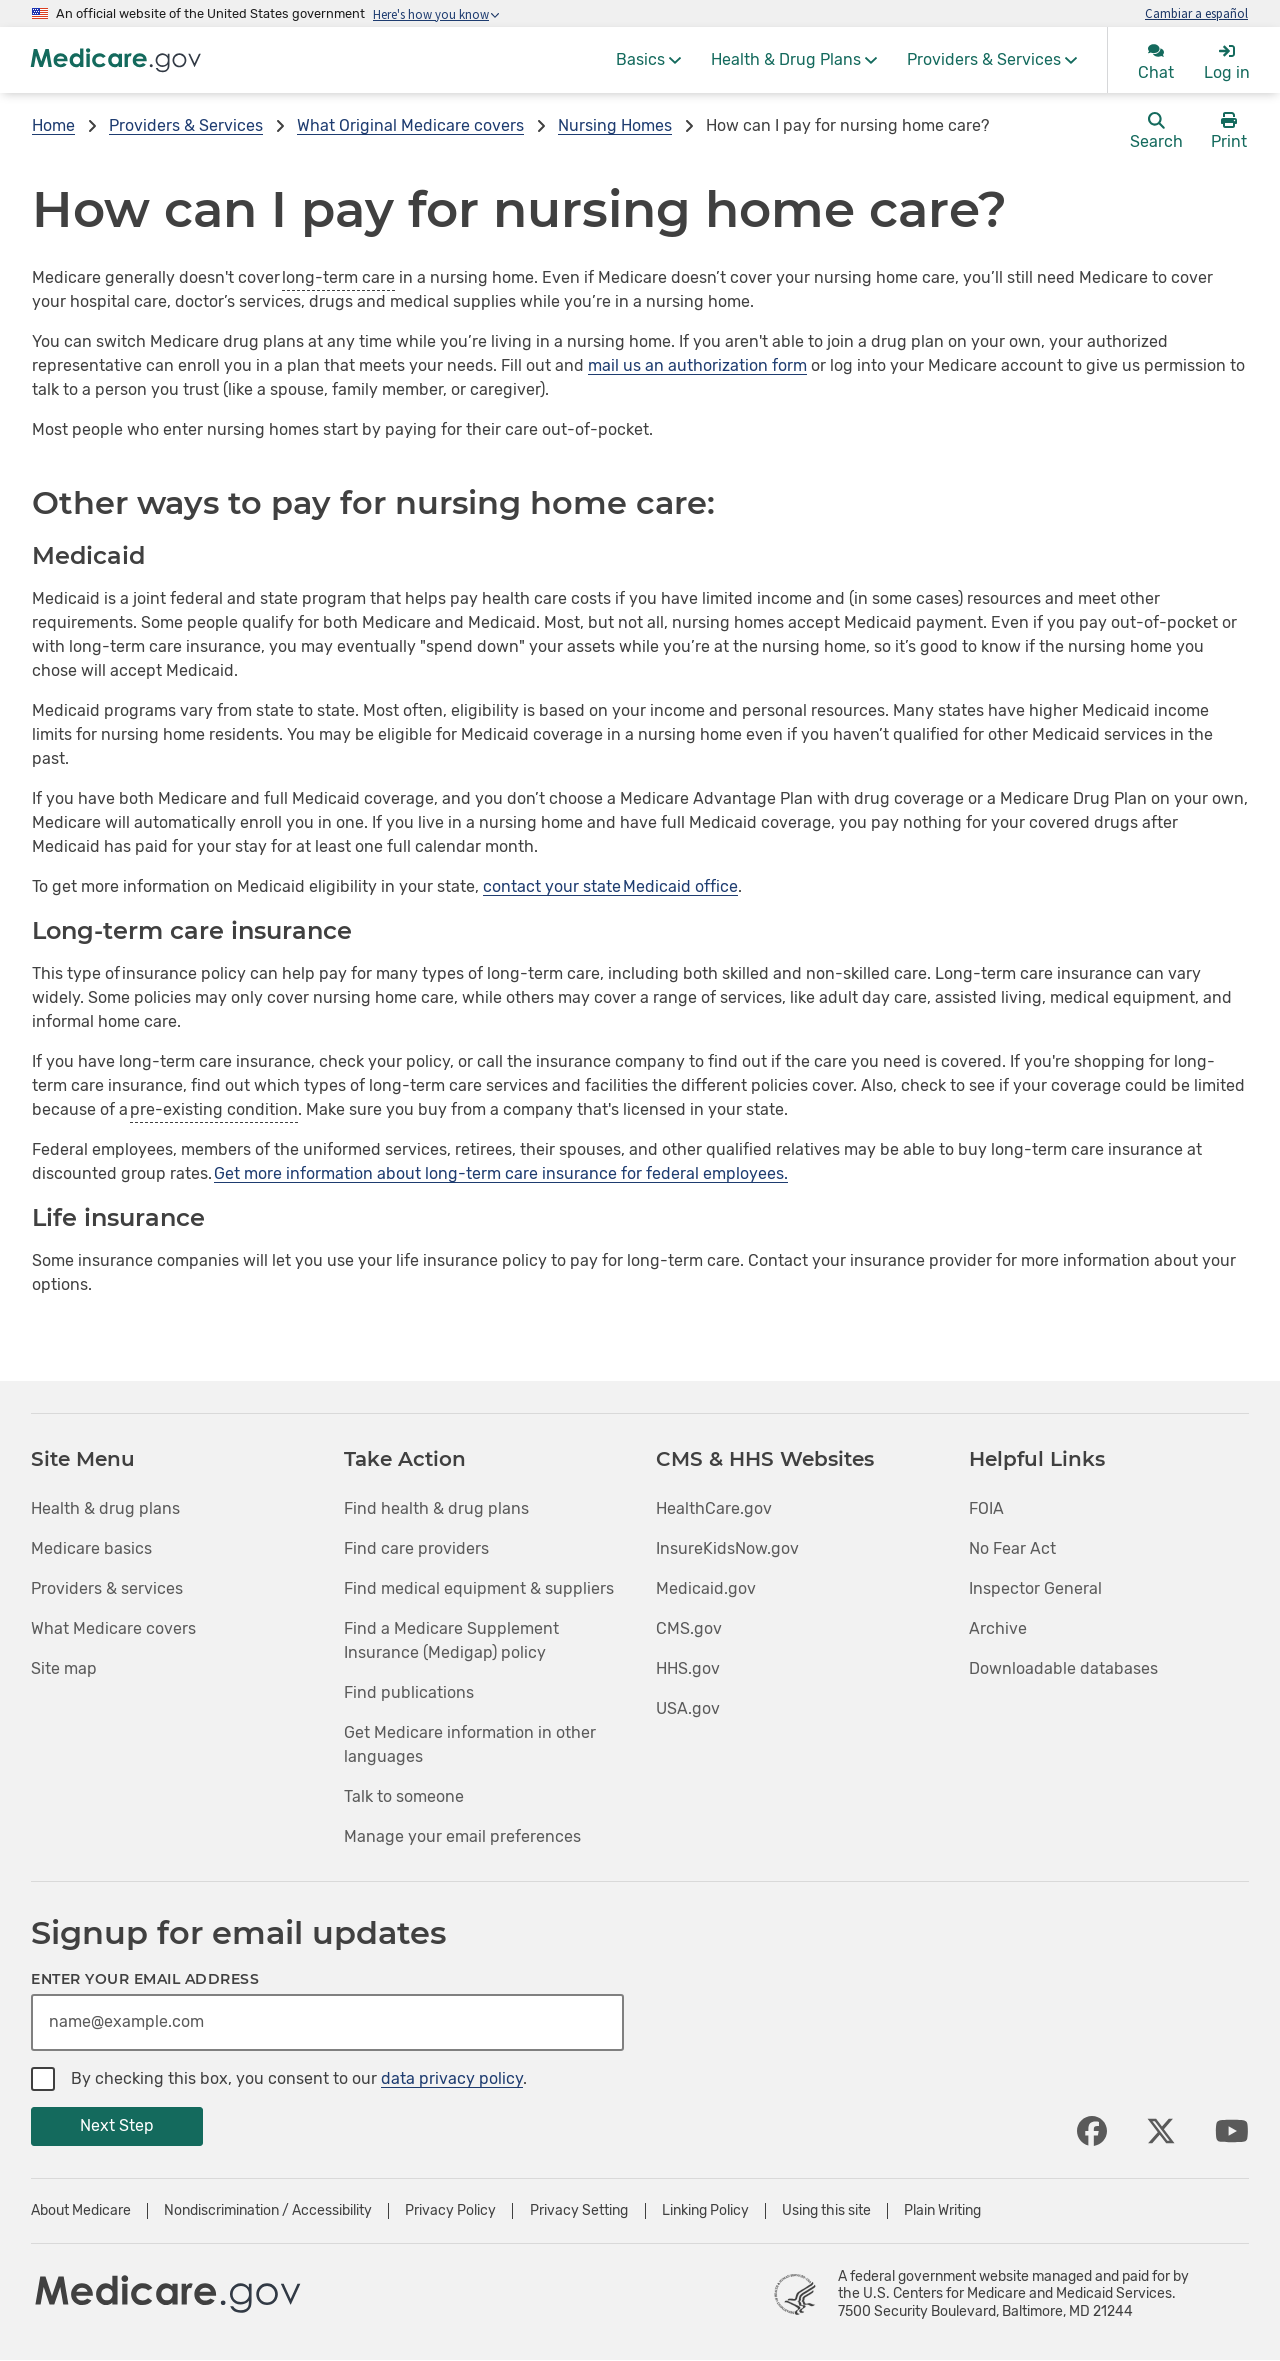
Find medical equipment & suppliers (479, 1588)
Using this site (826, 2211)
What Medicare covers (113, 1628)
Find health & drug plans (436, 1508)
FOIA (986, 1508)
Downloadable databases (1063, 1668)
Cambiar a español (1196, 13)
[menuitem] (648, 60)
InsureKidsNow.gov (727, 1548)
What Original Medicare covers (410, 125)
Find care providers (416, 1548)
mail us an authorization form (697, 365)
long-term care (338, 277)
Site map (64, 1668)
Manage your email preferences (462, 1836)
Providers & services (107, 1588)
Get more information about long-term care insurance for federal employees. (501, 1173)
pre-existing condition (214, 1109)
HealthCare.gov (714, 1508)
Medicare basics (91, 1548)
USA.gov (688, 1708)
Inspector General (1035, 1588)
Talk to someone (404, 1796)
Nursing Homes (615, 125)
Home (53, 125)
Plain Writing (942, 2211)
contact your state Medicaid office (610, 886)
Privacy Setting (579, 2211)
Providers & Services (186, 125)
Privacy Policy (450, 2211)
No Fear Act (1012, 1548)
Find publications (409, 1692)
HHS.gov (688, 1668)
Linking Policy (705, 2211)
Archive (998, 1628)
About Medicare (81, 2211)
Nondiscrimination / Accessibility (268, 2211)
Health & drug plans (105, 1508)
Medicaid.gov (706, 1588)
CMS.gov (689, 1628)
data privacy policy (452, 2078)
